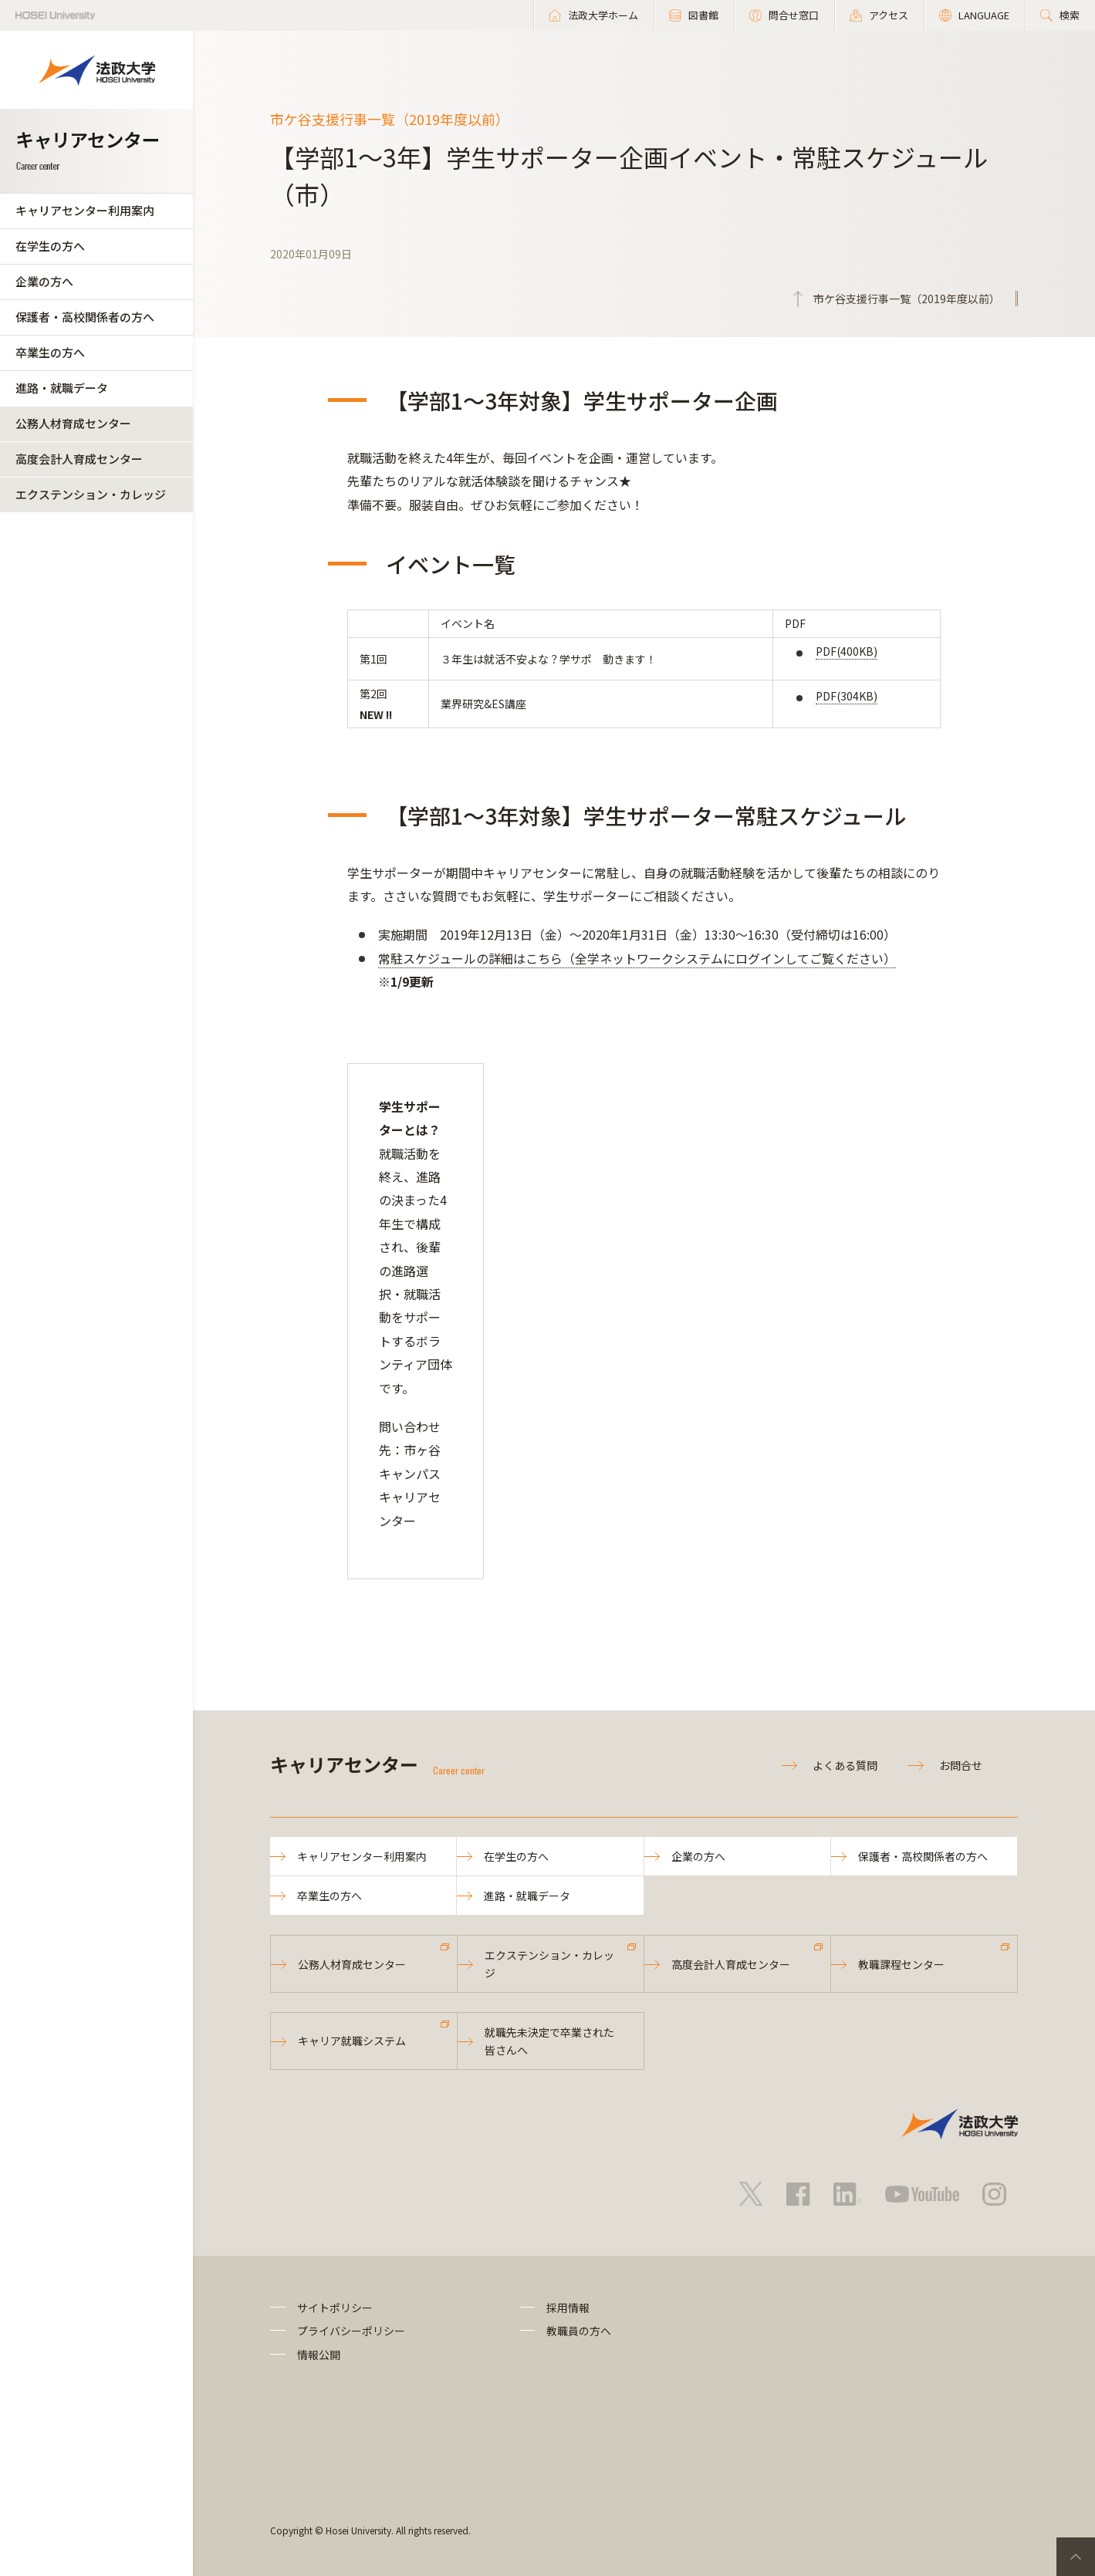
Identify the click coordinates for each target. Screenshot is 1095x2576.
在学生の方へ (50, 246)
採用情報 (568, 2307)
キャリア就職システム (352, 2040)
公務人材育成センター (73, 423)
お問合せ (960, 1765)
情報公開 (318, 2354)
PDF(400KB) (846, 651)
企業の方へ (44, 281)
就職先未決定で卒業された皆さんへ (549, 2040)
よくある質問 (845, 1765)
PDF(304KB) (846, 696)
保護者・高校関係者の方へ (84, 317)
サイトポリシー (335, 2307)
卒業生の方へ (50, 352)
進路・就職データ (61, 388)
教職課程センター (901, 1964)
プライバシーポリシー (351, 2330)
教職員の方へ (578, 2330)
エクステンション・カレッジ (90, 494)
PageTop (1075, 2556)
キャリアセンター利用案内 (84, 210)
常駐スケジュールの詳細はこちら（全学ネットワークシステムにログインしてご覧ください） (637, 958)
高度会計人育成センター (79, 459)
